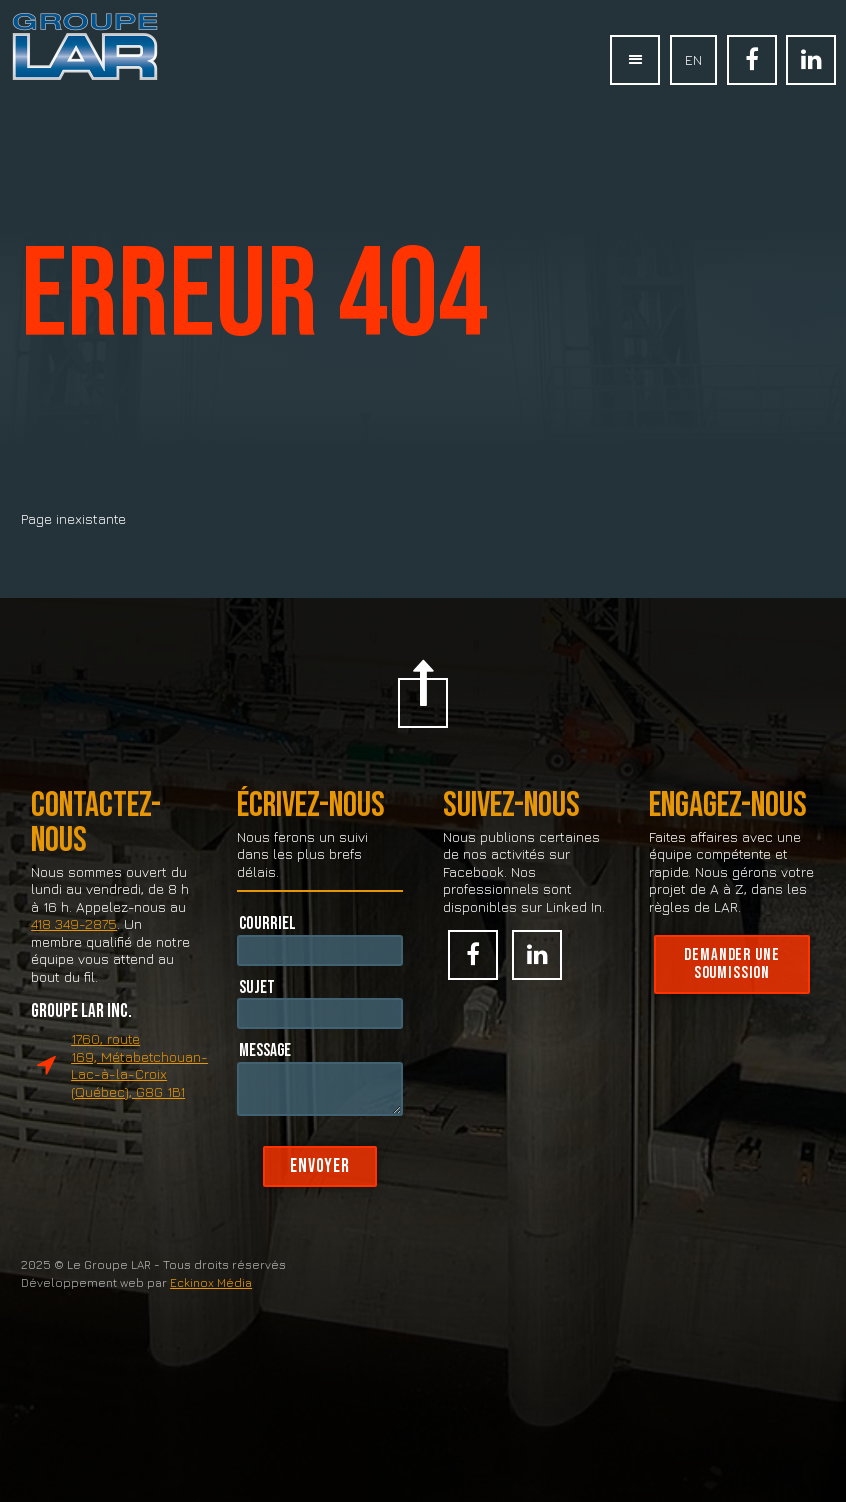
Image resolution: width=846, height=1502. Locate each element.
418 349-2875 (74, 951)
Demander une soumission (731, 992)
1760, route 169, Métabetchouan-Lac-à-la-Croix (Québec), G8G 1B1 (139, 1093)
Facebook (752, 60)
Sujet (257, 1013)
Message (265, 1076)
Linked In (811, 60)
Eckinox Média (211, 1311)
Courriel (267, 949)
